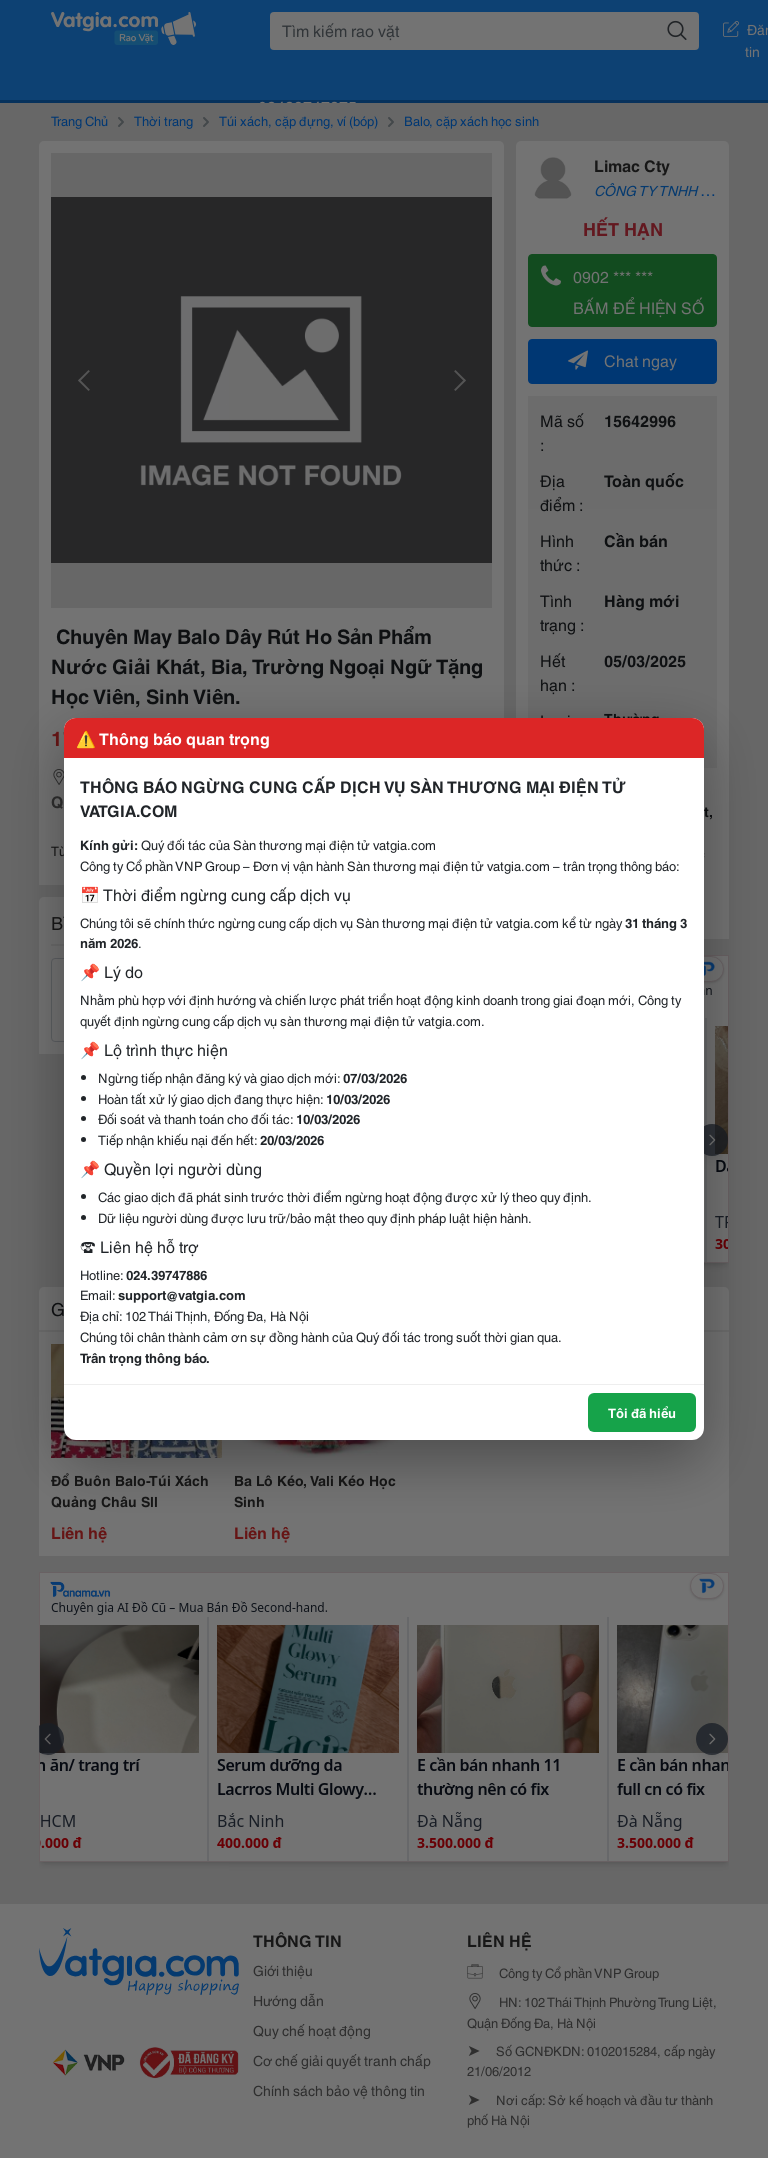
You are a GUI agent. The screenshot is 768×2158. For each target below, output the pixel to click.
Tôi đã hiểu (642, 1412)
